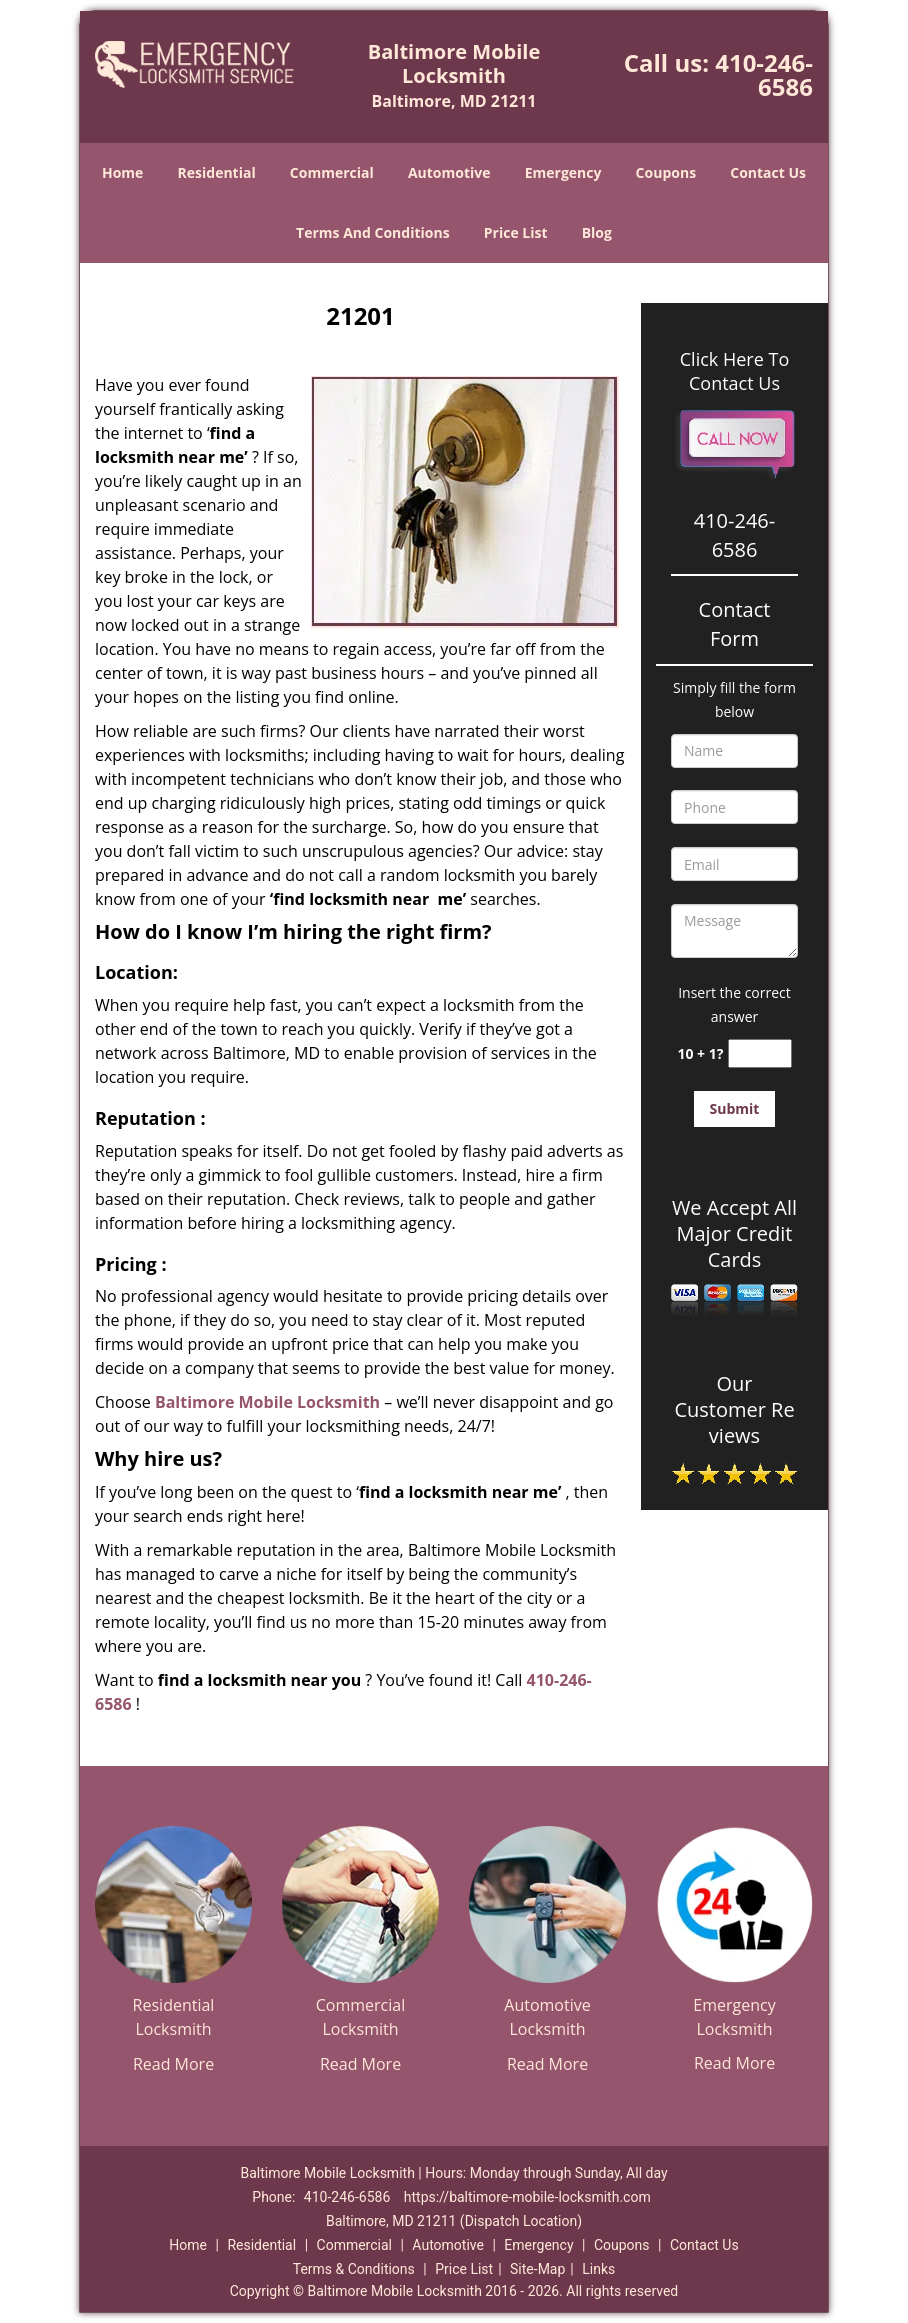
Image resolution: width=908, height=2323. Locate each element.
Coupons (666, 172)
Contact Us (768, 172)
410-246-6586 (764, 74)
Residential (217, 172)
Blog (597, 232)
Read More (173, 2064)
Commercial (332, 172)
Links (598, 2269)
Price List (516, 232)
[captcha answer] (760, 1053)
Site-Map (537, 2269)
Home (122, 172)
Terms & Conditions (354, 2269)
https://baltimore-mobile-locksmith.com (527, 2197)
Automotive (449, 172)
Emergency (563, 172)
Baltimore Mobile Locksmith (267, 1402)
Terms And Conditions (373, 232)
